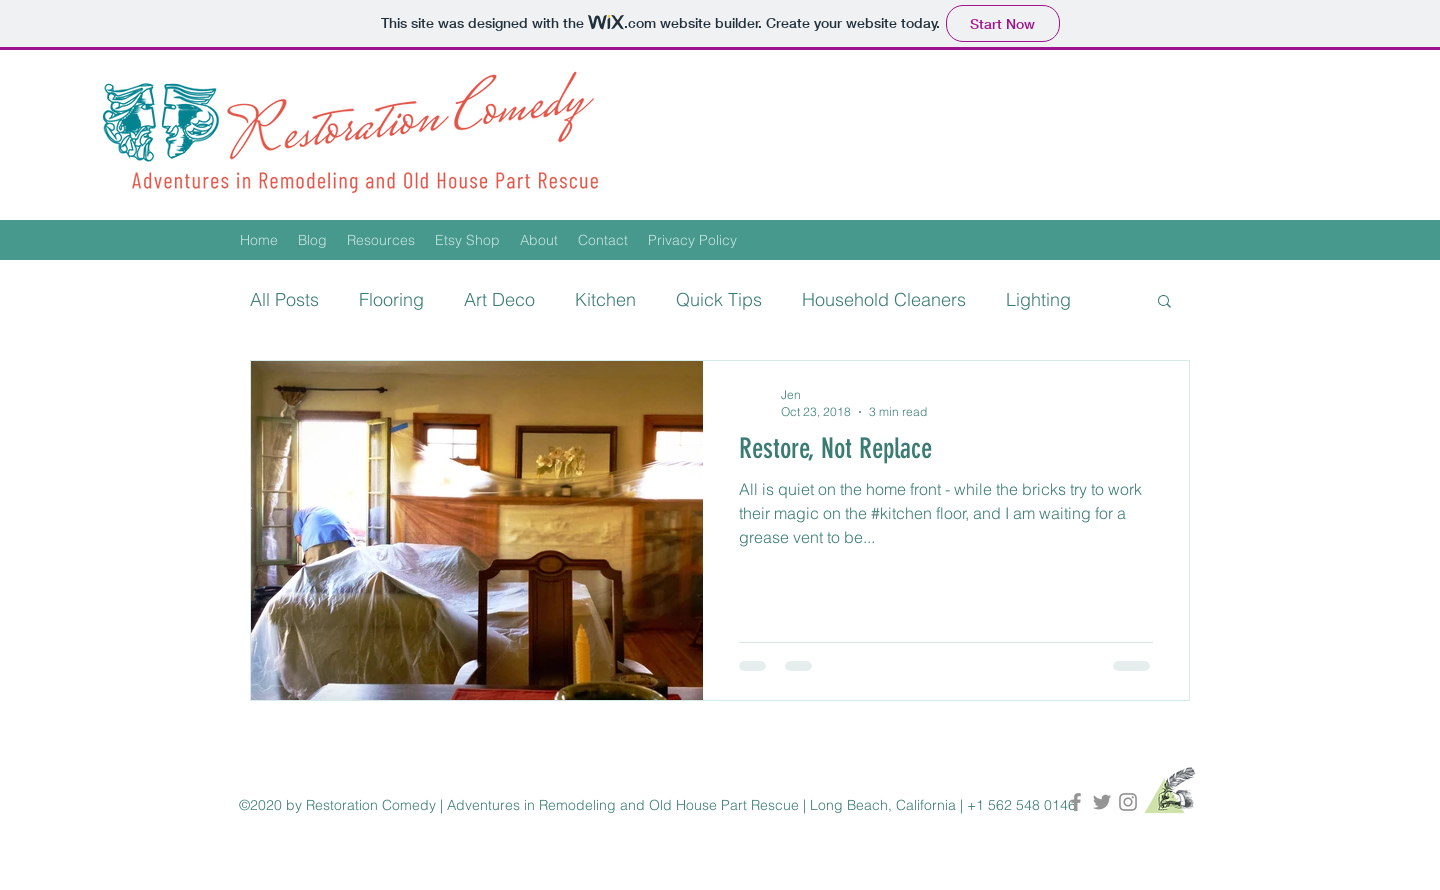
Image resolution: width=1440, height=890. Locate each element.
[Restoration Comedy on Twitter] (1102, 802)
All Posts (284, 299)
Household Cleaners (884, 299)
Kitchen (605, 299)
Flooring (391, 299)
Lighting (1038, 299)
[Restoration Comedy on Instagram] (1128, 802)
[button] (1164, 302)
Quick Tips (719, 299)
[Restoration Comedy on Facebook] (1076, 802)
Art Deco (499, 299)
